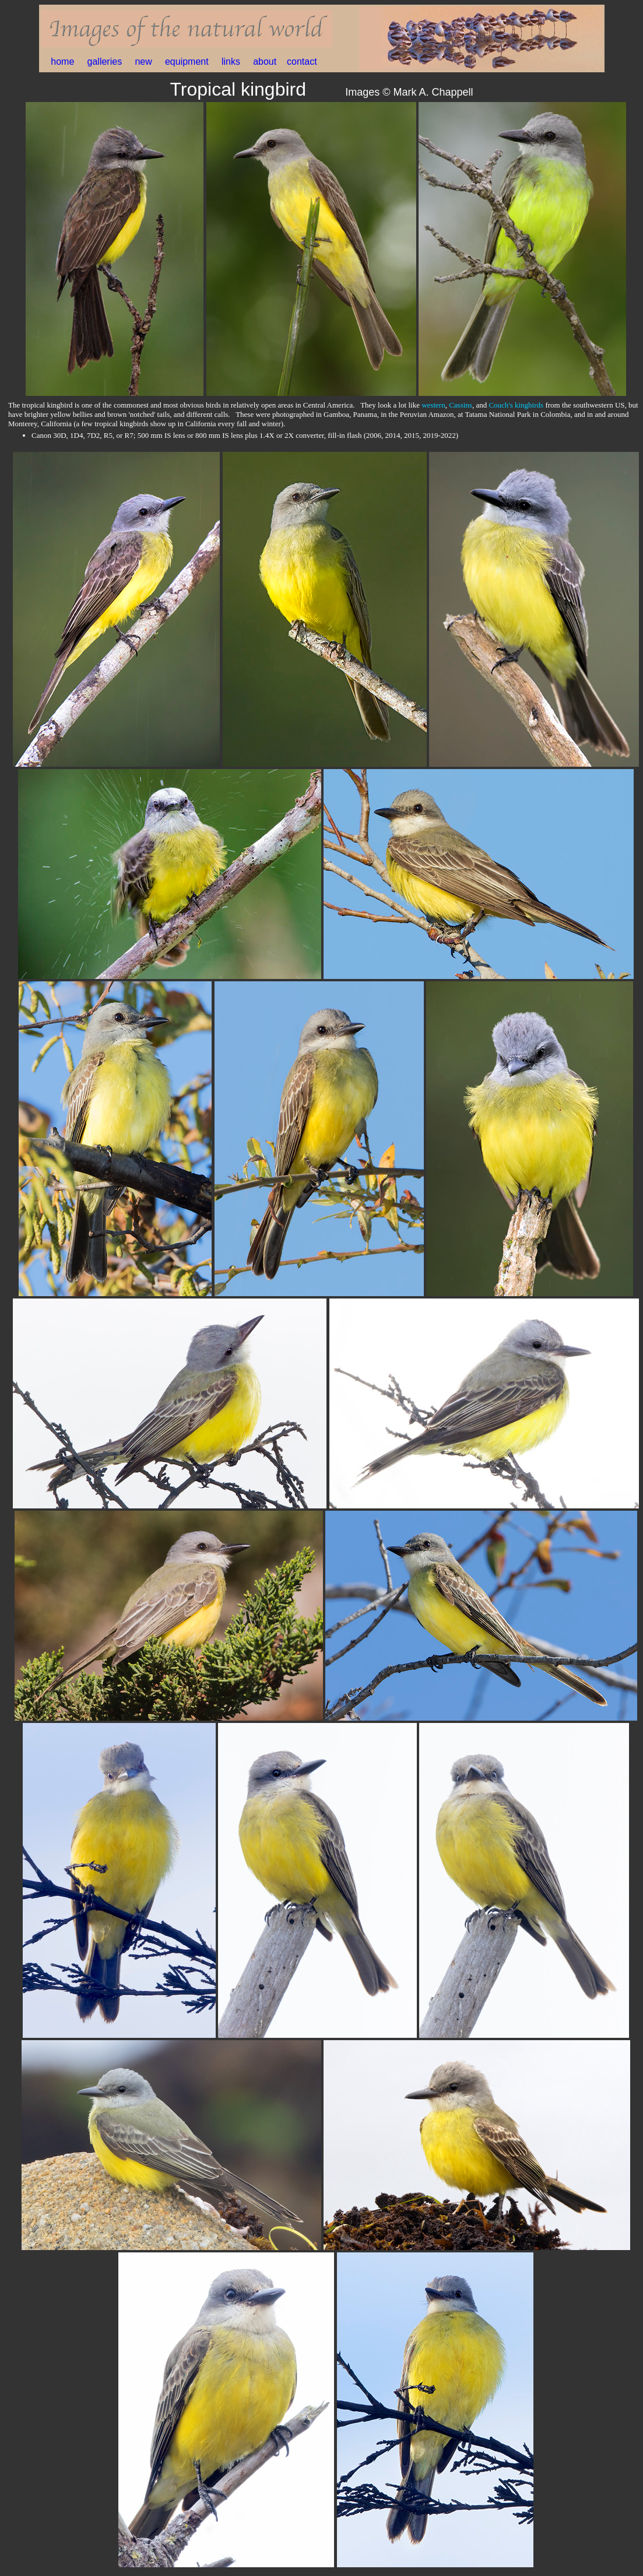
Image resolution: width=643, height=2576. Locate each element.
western (433, 405)
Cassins (460, 405)
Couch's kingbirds (516, 405)
